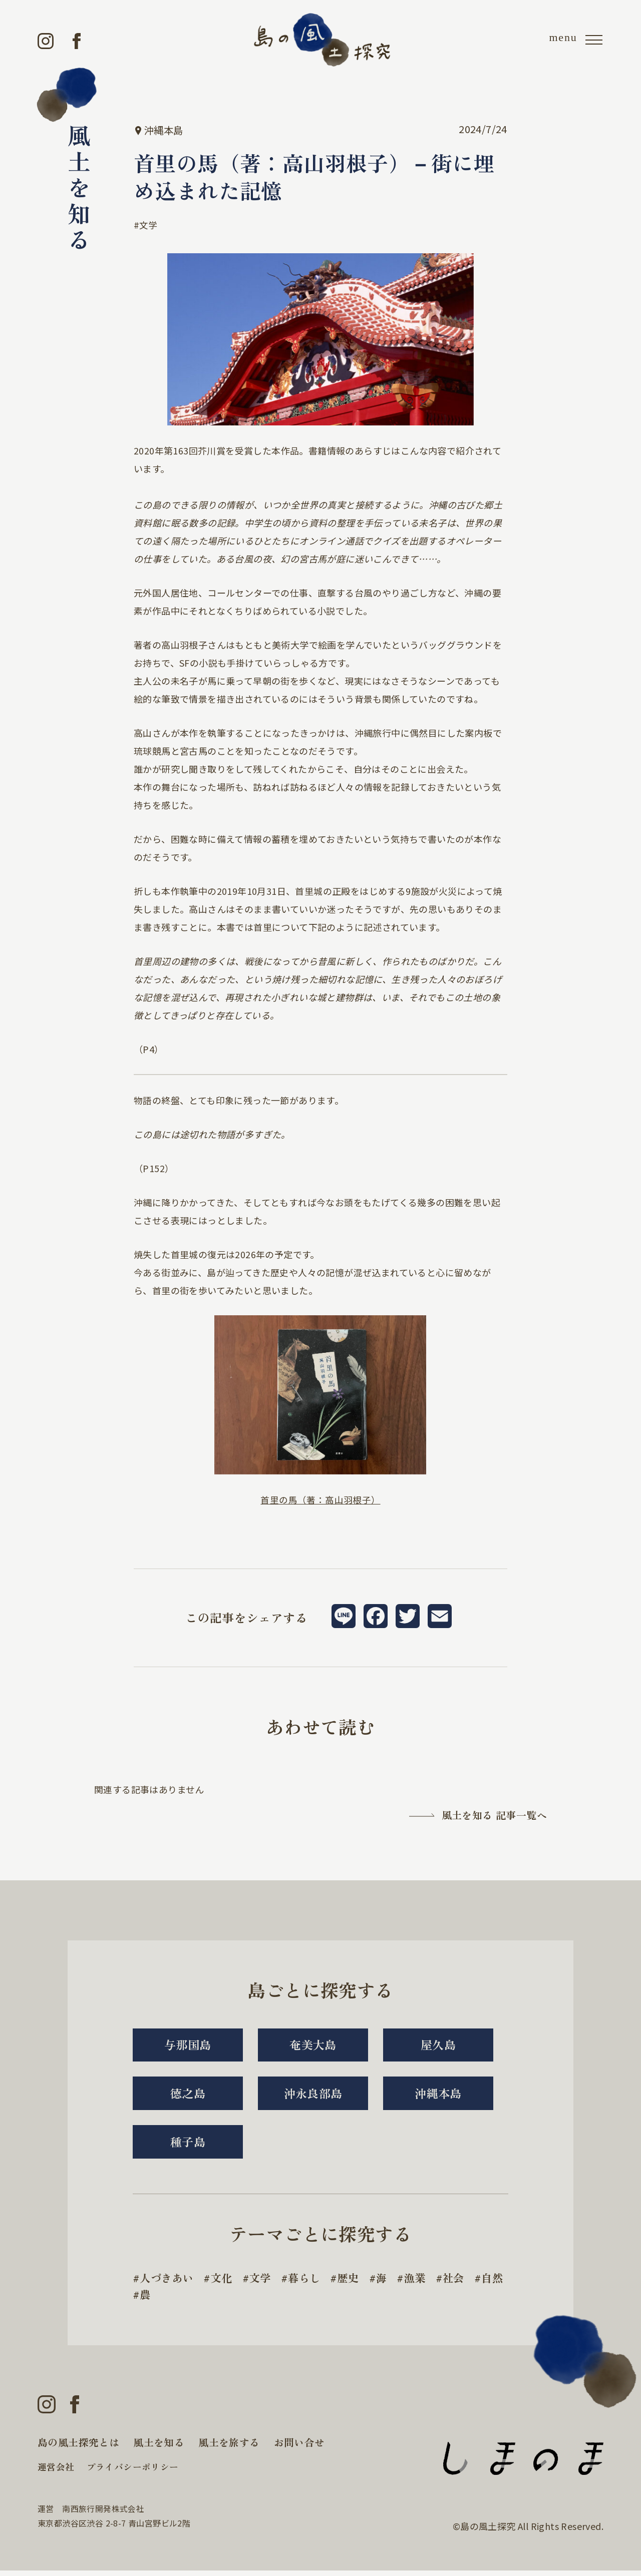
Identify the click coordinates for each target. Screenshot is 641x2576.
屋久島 (438, 2045)
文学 (148, 224)
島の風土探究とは (78, 2447)
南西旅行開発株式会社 (103, 2514)
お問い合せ (299, 2447)
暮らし (309, 2282)
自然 (151, 2299)
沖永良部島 (313, 2095)
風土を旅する (228, 2447)
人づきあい (168, 2282)
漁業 (423, 2282)
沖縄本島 (438, 2095)
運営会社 (56, 2472)
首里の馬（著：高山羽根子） (320, 1498)
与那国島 (187, 2045)
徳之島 (187, 2095)
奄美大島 (313, 2045)
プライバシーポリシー (133, 2472)
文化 (224, 2282)
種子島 (187, 2145)
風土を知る (158, 2447)
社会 (462, 2282)
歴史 (355, 2282)
